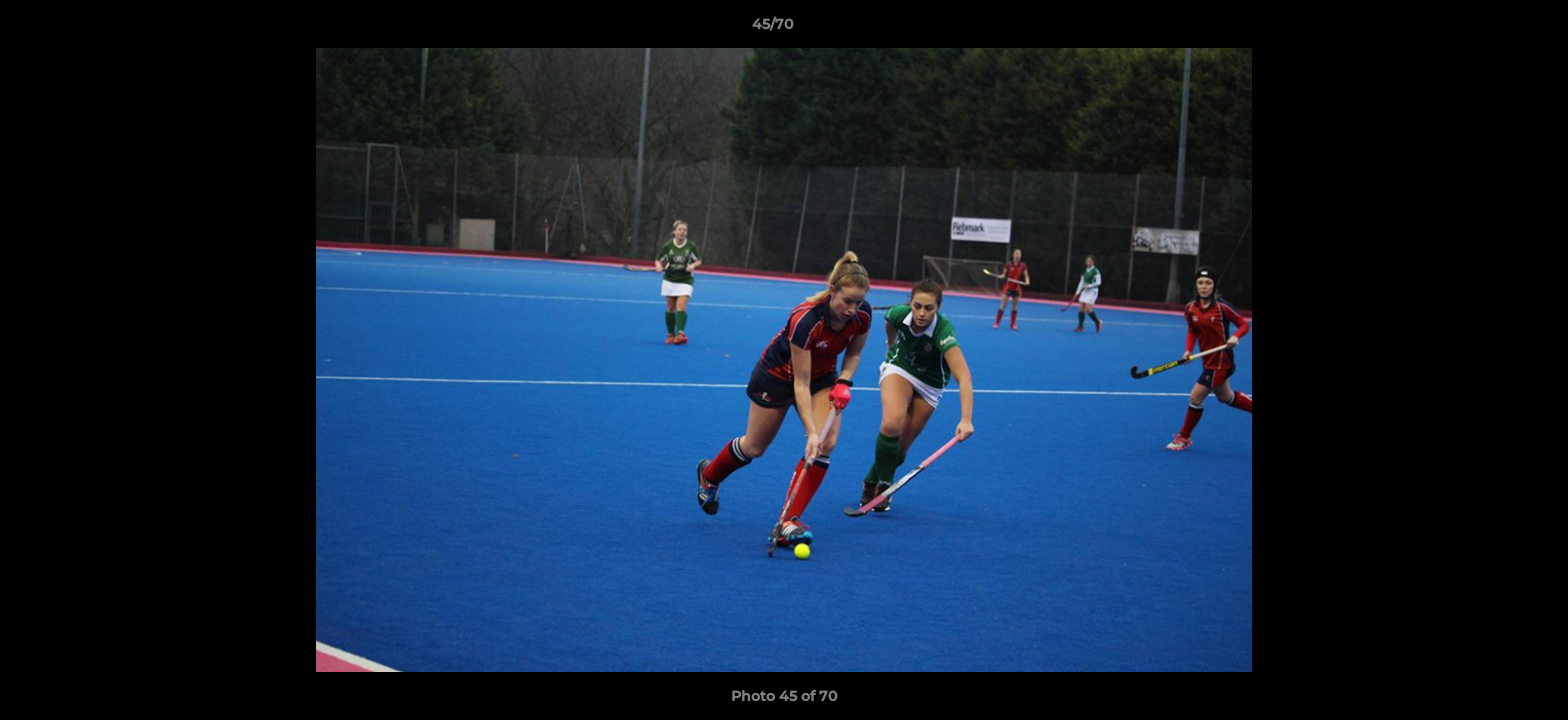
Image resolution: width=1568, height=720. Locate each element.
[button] (1484, 29)
